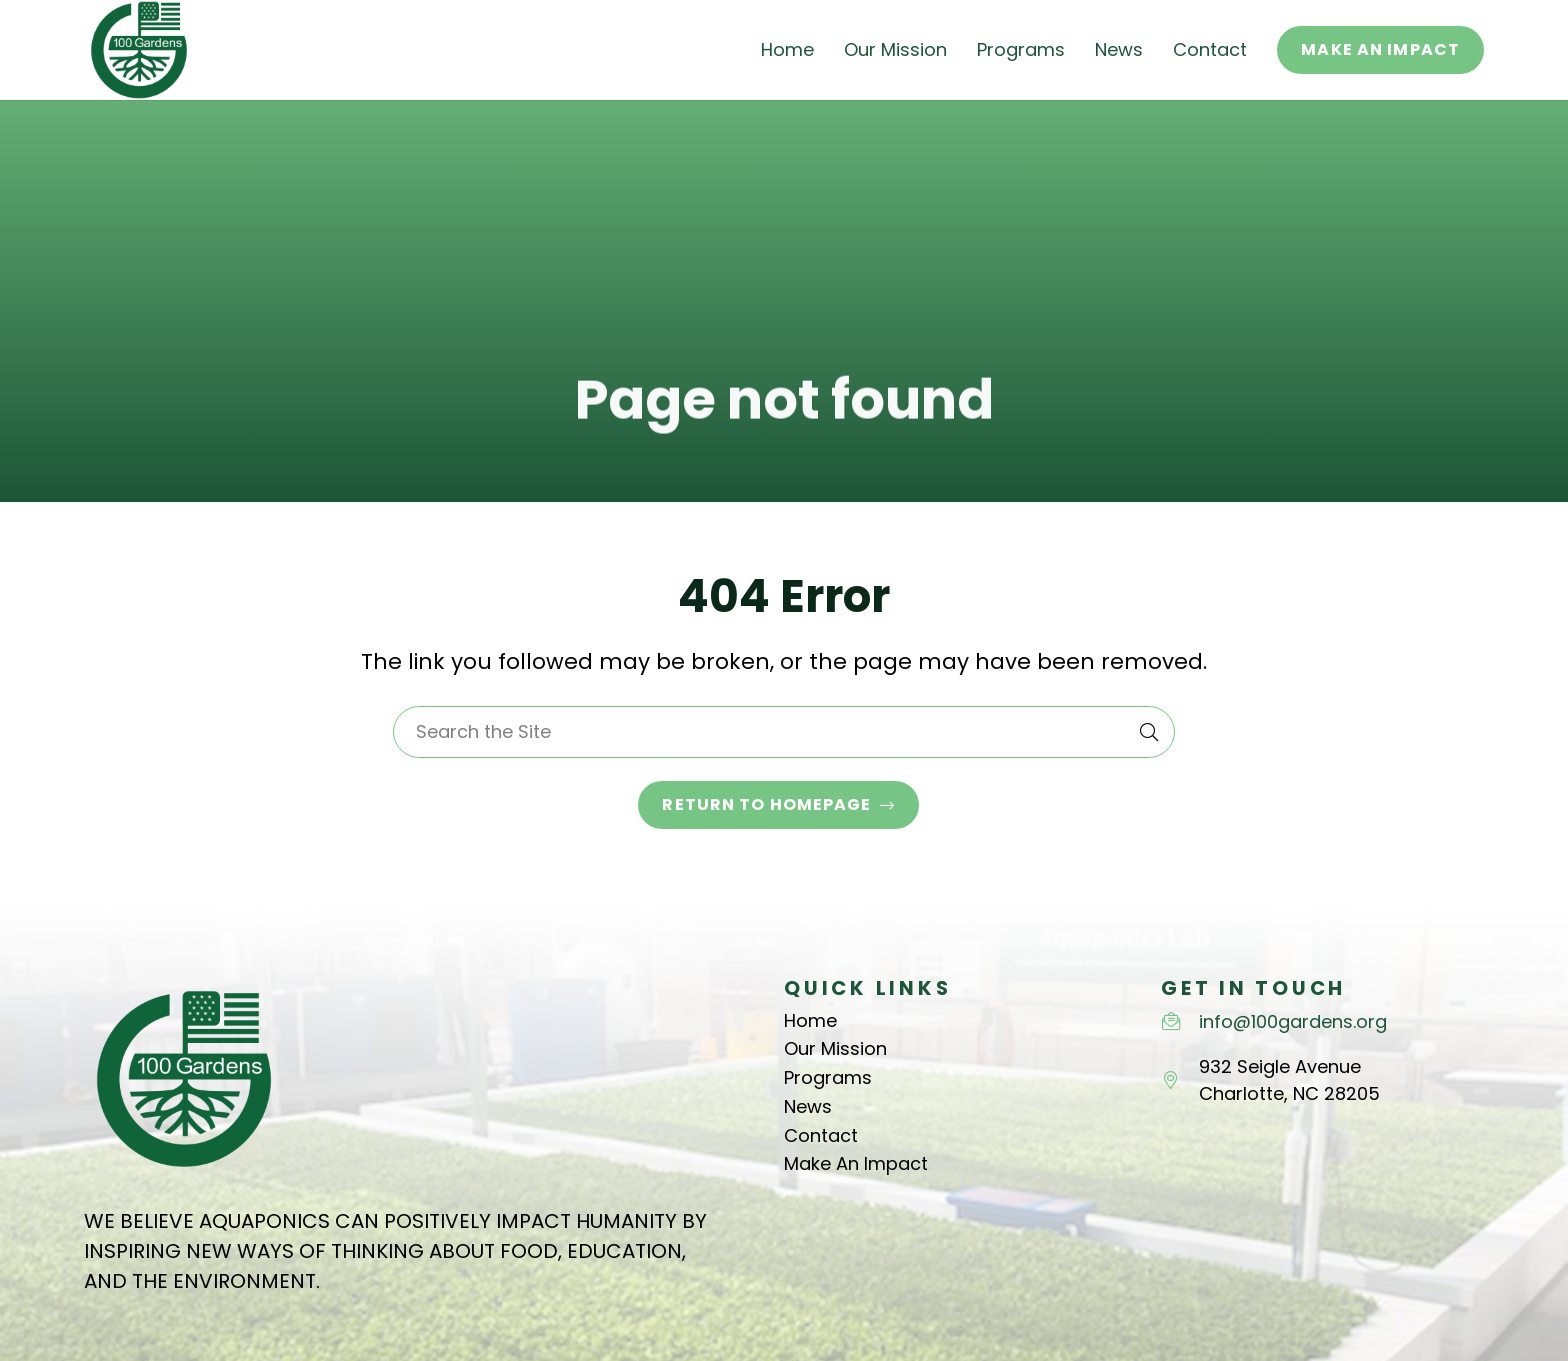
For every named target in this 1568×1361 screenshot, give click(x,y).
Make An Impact (856, 1163)
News (808, 1106)
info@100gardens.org (1293, 1021)
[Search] (1149, 732)
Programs (828, 1077)
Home (810, 1020)
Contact (821, 1135)
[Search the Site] (784, 732)
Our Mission (835, 1048)
